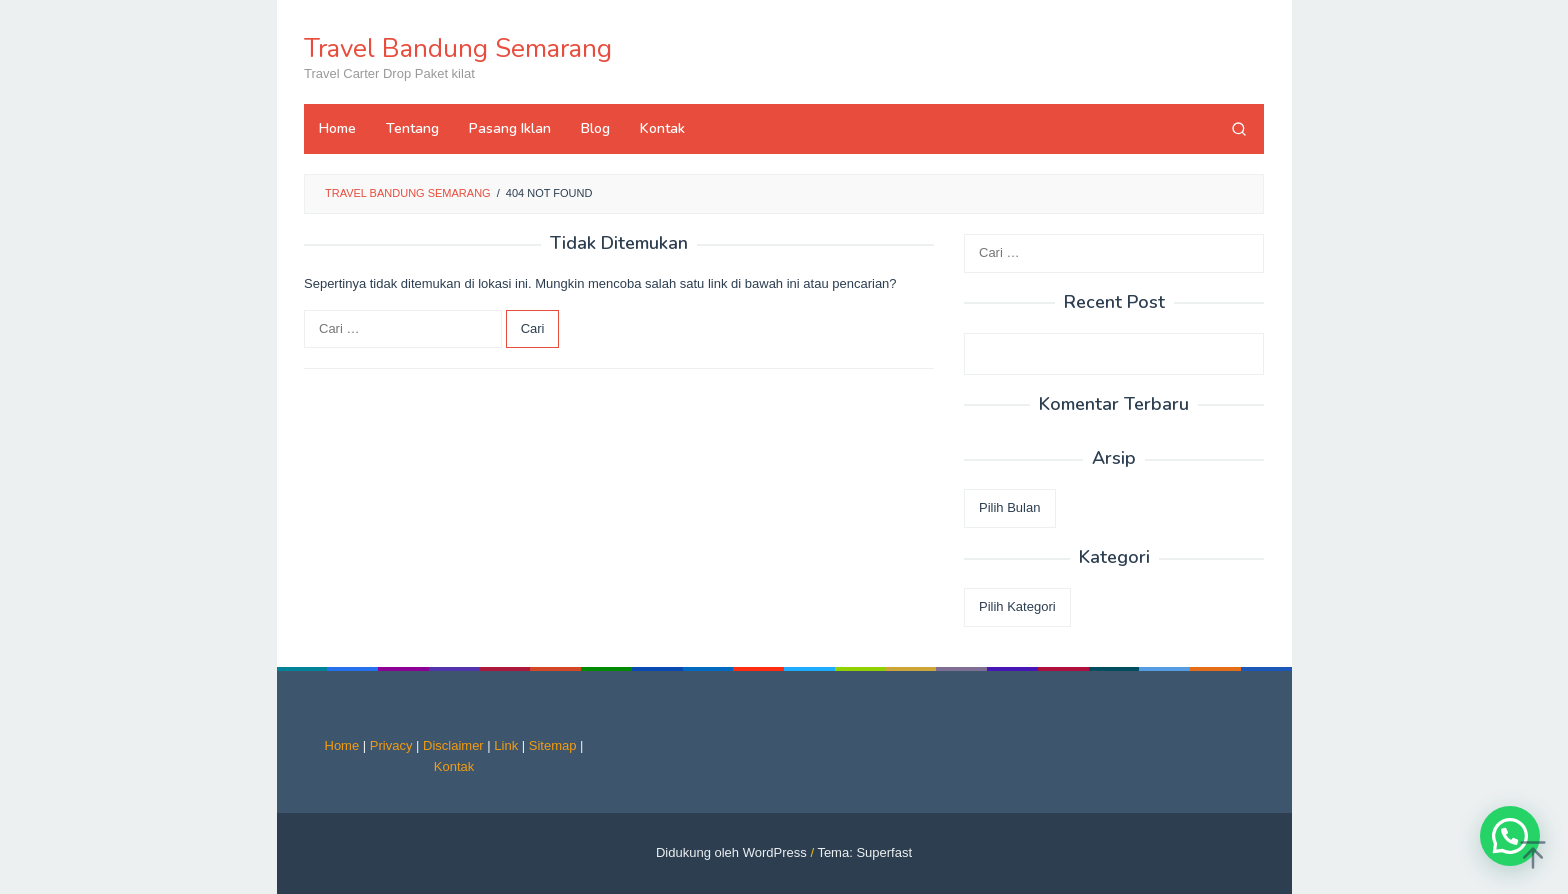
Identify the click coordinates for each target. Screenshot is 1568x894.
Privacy (391, 745)
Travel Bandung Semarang (458, 48)
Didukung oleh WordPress (731, 852)
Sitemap (553, 745)
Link (506, 745)
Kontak (454, 766)
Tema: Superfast (864, 852)
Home (342, 745)
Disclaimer (453, 745)
